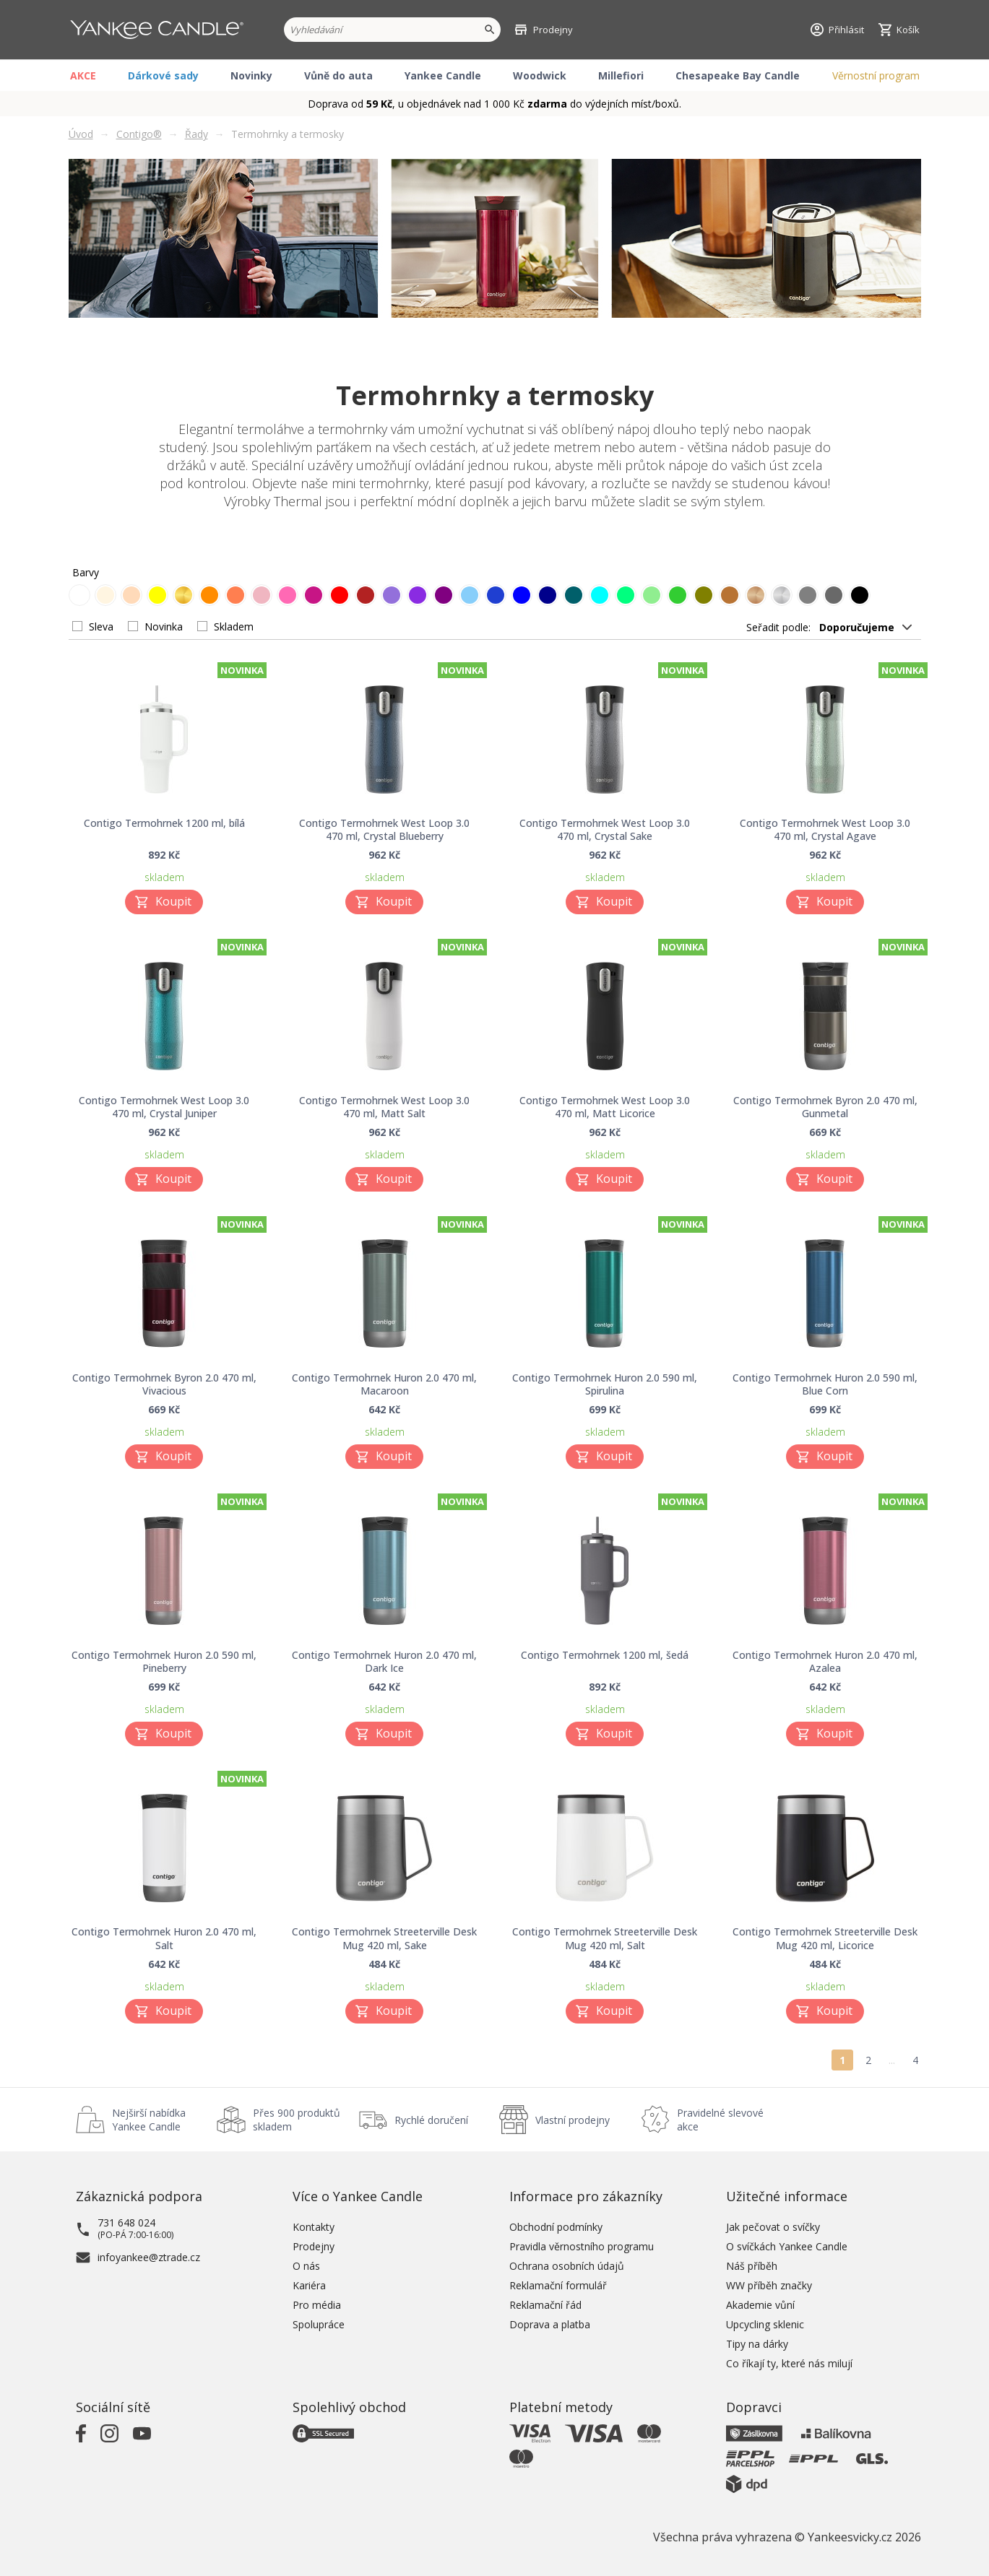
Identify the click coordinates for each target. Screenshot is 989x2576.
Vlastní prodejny (572, 2120)
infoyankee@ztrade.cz (149, 2257)
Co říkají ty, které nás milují (789, 2363)
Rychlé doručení (431, 2120)
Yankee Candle (443, 75)
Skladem (234, 626)
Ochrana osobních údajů (566, 2266)
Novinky (251, 75)
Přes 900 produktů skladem (296, 2119)
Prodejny (313, 2246)
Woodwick (539, 75)
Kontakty (313, 2227)
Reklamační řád (545, 2305)
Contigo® (139, 134)
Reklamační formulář (558, 2285)
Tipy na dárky (757, 2344)
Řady (196, 134)
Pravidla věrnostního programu (581, 2246)
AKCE (83, 75)
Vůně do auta (338, 75)
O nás (306, 2266)
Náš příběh (751, 2266)
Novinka (163, 626)
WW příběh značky (769, 2285)
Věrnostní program (876, 75)
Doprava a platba (549, 2324)
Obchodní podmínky (556, 2227)
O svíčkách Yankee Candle (786, 2246)
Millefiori (621, 75)
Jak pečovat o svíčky (773, 2227)
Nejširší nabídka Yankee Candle (149, 2119)
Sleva (101, 626)
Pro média (317, 2305)
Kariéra (309, 2285)
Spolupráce (319, 2324)
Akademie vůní (760, 2305)
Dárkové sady (163, 75)
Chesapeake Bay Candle (737, 75)
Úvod (81, 134)
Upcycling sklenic (765, 2324)
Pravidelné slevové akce (720, 2119)
